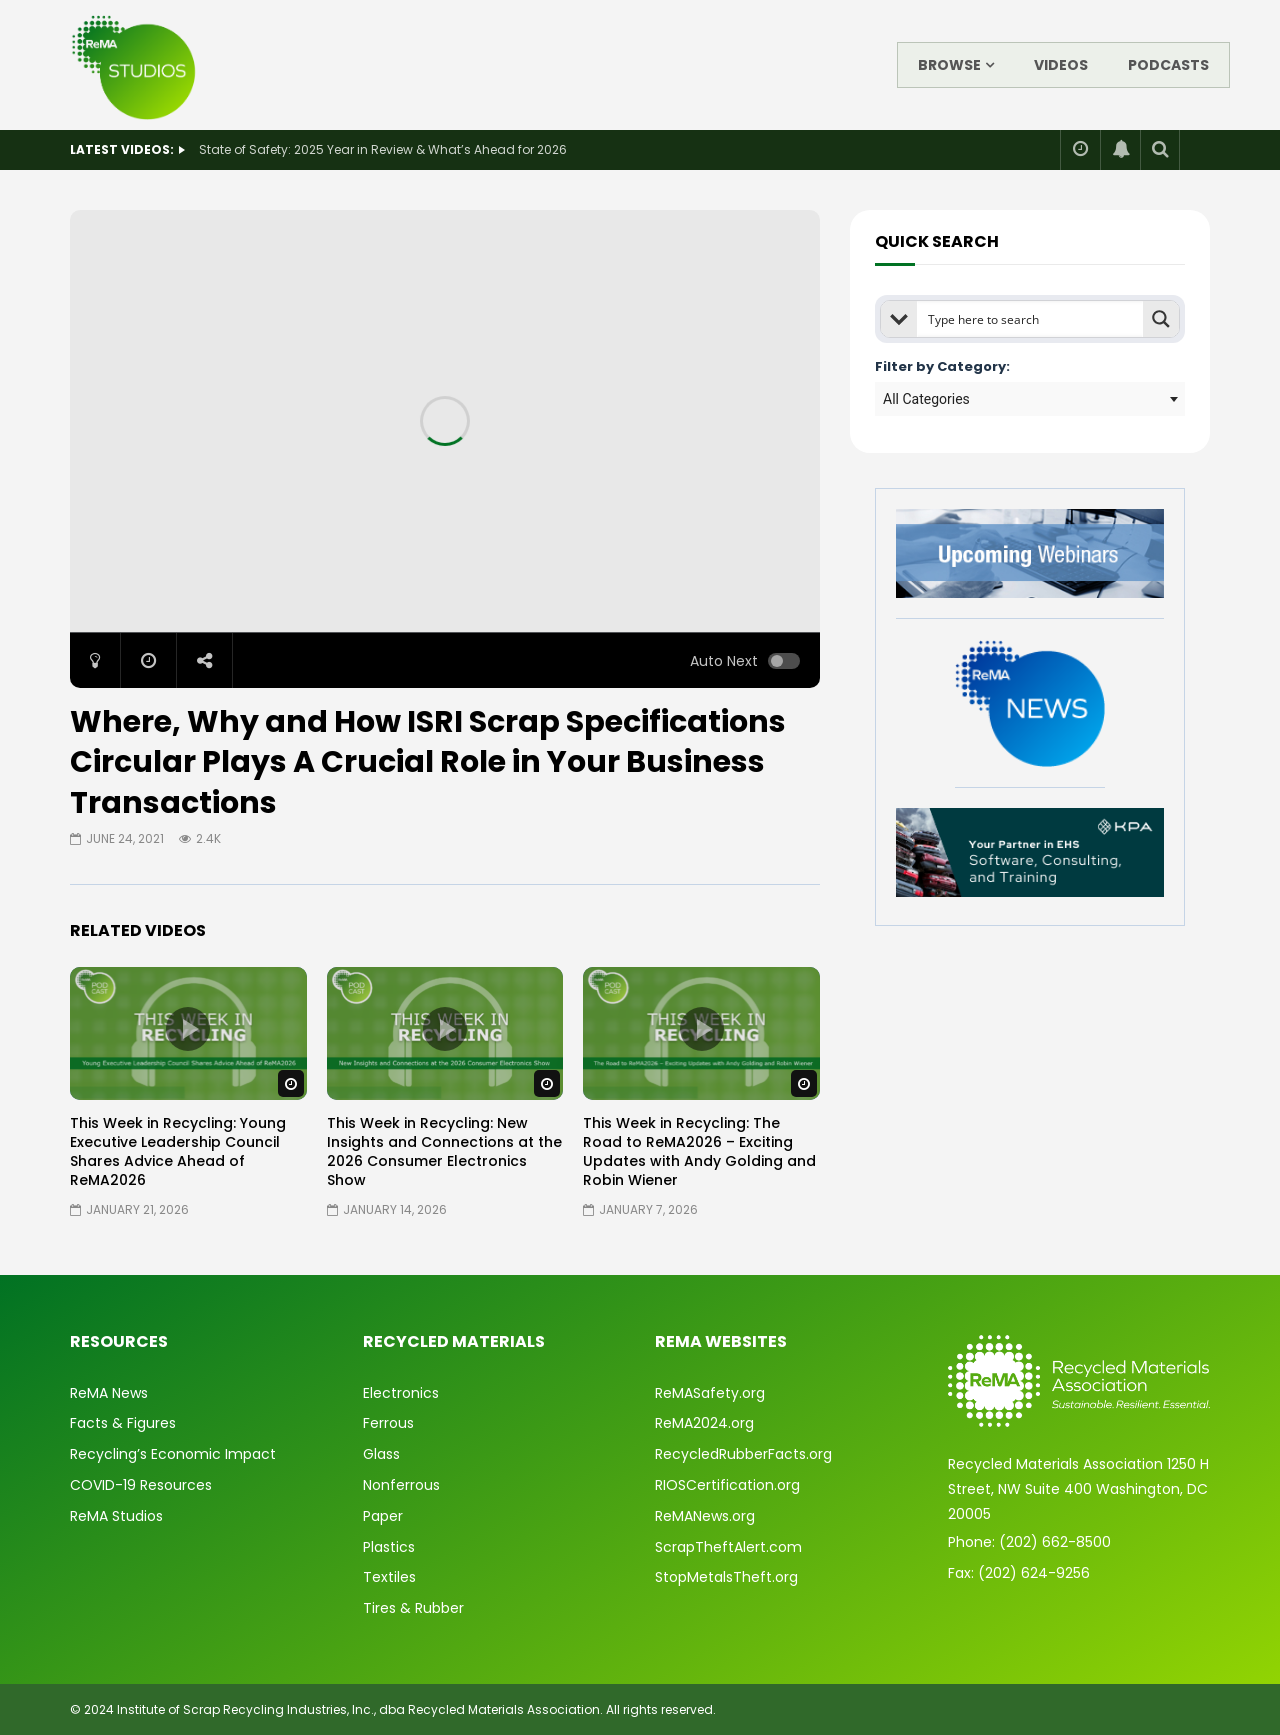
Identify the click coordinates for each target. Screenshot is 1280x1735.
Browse (949, 65)
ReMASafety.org (710, 1393)
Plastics (389, 1547)
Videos (1061, 65)
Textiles (389, 1577)
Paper (383, 1516)
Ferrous (388, 1423)
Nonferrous (401, 1485)
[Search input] (1031, 319)
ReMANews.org (705, 1516)
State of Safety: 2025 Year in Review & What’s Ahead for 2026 (383, 149)
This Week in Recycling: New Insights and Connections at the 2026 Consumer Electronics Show (444, 1151)
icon (188, 1029)
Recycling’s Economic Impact (173, 1454)
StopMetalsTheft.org (726, 1577)
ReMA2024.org (704, 1423)
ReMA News (109, 1393)
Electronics (401, 1393)
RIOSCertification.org (727, 1485)
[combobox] (1030, 399)
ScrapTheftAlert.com (728, 1547)
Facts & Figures (123, 1423)
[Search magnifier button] (1161, 319)
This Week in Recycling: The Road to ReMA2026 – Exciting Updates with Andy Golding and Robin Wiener (699, 1151)
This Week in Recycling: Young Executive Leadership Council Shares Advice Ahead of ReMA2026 (178, 1151)
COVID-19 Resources (141, 1485)
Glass (381, 1454)
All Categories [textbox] (926, 399)
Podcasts (1168, 65)
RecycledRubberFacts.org (743, 1454)
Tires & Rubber (413, 1608)
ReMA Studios (116, 1516)
